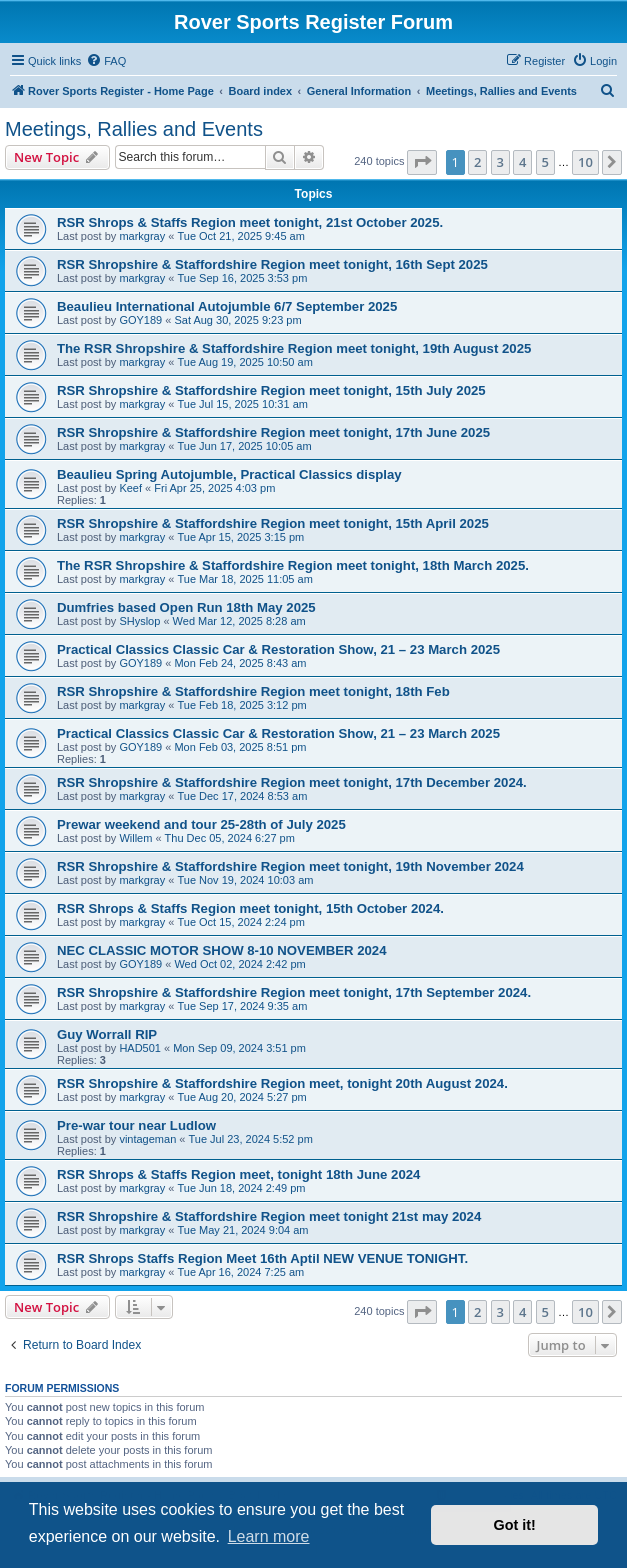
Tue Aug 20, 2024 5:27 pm (241, 1097)
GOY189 (140, 320)
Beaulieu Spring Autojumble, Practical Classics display (229, 474)
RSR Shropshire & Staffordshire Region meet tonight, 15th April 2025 (273, 523)
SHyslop (139, 621)
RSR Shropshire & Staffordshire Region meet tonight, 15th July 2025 (271, 390)
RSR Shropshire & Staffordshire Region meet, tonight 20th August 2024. (282, 1083)
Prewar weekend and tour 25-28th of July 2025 (201, 824)
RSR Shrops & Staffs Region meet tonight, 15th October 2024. (250, 908)
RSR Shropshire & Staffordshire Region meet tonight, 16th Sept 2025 (272, 264)
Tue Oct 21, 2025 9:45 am (240, 236)
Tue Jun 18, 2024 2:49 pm (241, 1188)
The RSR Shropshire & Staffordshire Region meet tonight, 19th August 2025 (294, 348)
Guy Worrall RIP (107, 1034)
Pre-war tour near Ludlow (136, 1125)
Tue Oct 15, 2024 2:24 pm (240, 922)
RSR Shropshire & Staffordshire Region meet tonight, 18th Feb (253, 691)
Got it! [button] (515, 1525)
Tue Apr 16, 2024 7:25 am (240, 1272)
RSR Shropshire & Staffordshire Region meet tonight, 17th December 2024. (292, 782)
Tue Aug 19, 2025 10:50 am (244, 362)
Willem (135, 838)
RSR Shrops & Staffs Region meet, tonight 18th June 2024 (238, 1174)
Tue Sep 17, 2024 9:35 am (242, 1006)
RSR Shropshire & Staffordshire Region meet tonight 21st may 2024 (269, 1216)
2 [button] (477, 162)
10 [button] (585, 162)
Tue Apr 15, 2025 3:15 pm (240, 537)
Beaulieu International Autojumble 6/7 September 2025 (227, 306)
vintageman (147, 1139)
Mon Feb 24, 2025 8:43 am (240, 663)
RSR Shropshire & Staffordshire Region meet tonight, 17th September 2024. (294, 992)
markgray (142, 236)
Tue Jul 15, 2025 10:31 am (242, 404)
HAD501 (140, 1048)
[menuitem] (106, 61)
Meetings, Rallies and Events (134, 129)
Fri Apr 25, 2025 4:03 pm (214, 488)
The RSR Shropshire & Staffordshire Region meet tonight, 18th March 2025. (293, 565)
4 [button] (522, 162)
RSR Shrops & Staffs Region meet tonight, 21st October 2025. (250, 222)
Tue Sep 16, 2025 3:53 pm (242, 278)
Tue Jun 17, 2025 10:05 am (244, 446)
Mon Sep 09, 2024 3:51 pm (239, 1048)
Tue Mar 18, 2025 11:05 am (244, 579)
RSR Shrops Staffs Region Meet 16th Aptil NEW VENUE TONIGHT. (262, 1258)
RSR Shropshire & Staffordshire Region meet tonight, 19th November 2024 (290, 866)
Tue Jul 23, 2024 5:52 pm (250, 1139)
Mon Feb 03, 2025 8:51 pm (240, 747)
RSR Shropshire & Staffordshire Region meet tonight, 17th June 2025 (273, 432)
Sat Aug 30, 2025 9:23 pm (237, 320)
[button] (422, 162)
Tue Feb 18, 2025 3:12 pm (241, 705)
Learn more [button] (269, 1536)
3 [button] (500, 162)
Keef (130, 488)
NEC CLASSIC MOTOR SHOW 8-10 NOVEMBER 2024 (222, 950)
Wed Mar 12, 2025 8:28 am (239, 621)
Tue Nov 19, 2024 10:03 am (245, 880)
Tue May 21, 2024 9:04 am (242, 1230)
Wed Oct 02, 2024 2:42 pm (239, 964)
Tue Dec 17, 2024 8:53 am (242, 796)
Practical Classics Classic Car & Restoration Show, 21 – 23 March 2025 (278, 649)
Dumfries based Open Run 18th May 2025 (186, 607)
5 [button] (545, 162)
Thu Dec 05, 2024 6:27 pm (230, 838)
